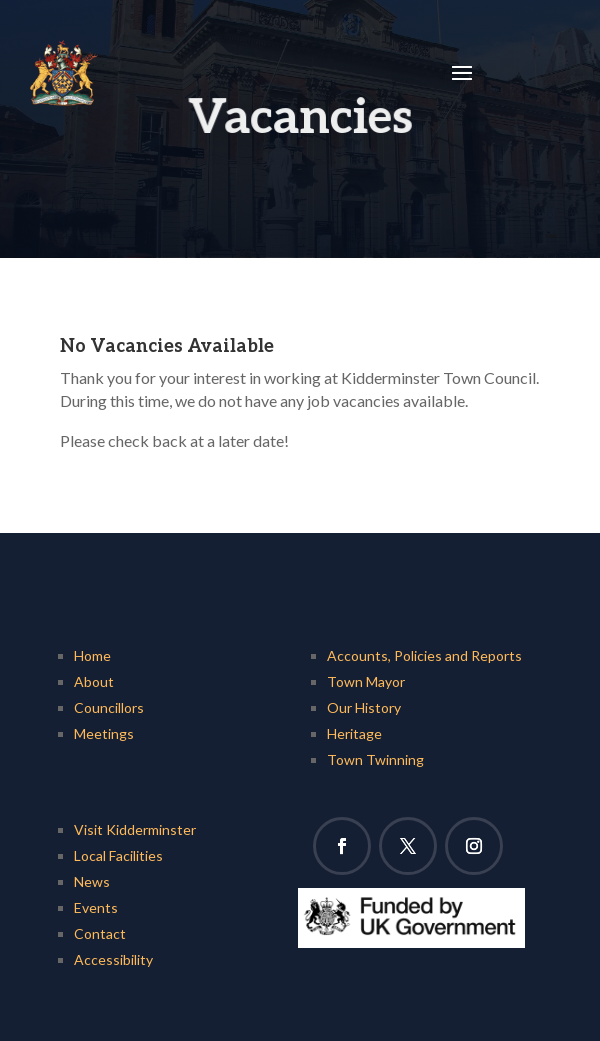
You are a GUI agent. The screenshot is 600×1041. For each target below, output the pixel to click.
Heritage (354, 733)
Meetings (104, 733)
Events (96, 907)
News (92, 881)
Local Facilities (118, 855)
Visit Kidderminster (135, 829)
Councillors (109, 707)
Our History (364, 707)
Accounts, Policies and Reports (424, 655)
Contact (100, 933)
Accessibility (113, 959)
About (94, 681)
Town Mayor (366, 681)
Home (92, 655)
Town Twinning (375, 759)
